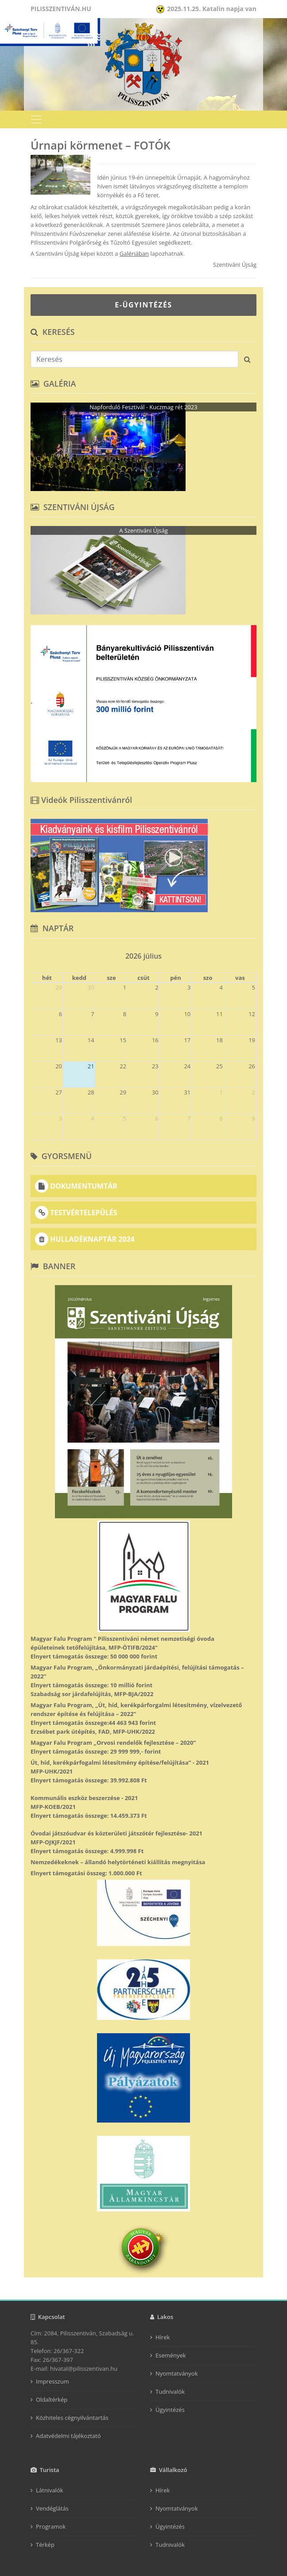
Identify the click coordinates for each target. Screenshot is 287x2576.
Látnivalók (49, 2490)
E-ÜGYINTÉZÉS (143, 305)
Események (170, 2355)
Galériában (134, 253)
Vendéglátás (52, 2508)
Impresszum (52, 2381)
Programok (51, 2526)
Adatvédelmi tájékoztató (68, 2436)
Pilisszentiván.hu (61, 8)
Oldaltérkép (51, 2399)
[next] (252, 953)
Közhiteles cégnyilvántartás (72, 2418)
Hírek (162, 2337)
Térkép (45, 2545)
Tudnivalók (170, 2392)
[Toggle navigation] (36, 119)
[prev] (35, 953)
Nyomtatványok (176, 2373)
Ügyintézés (170, 2410)
